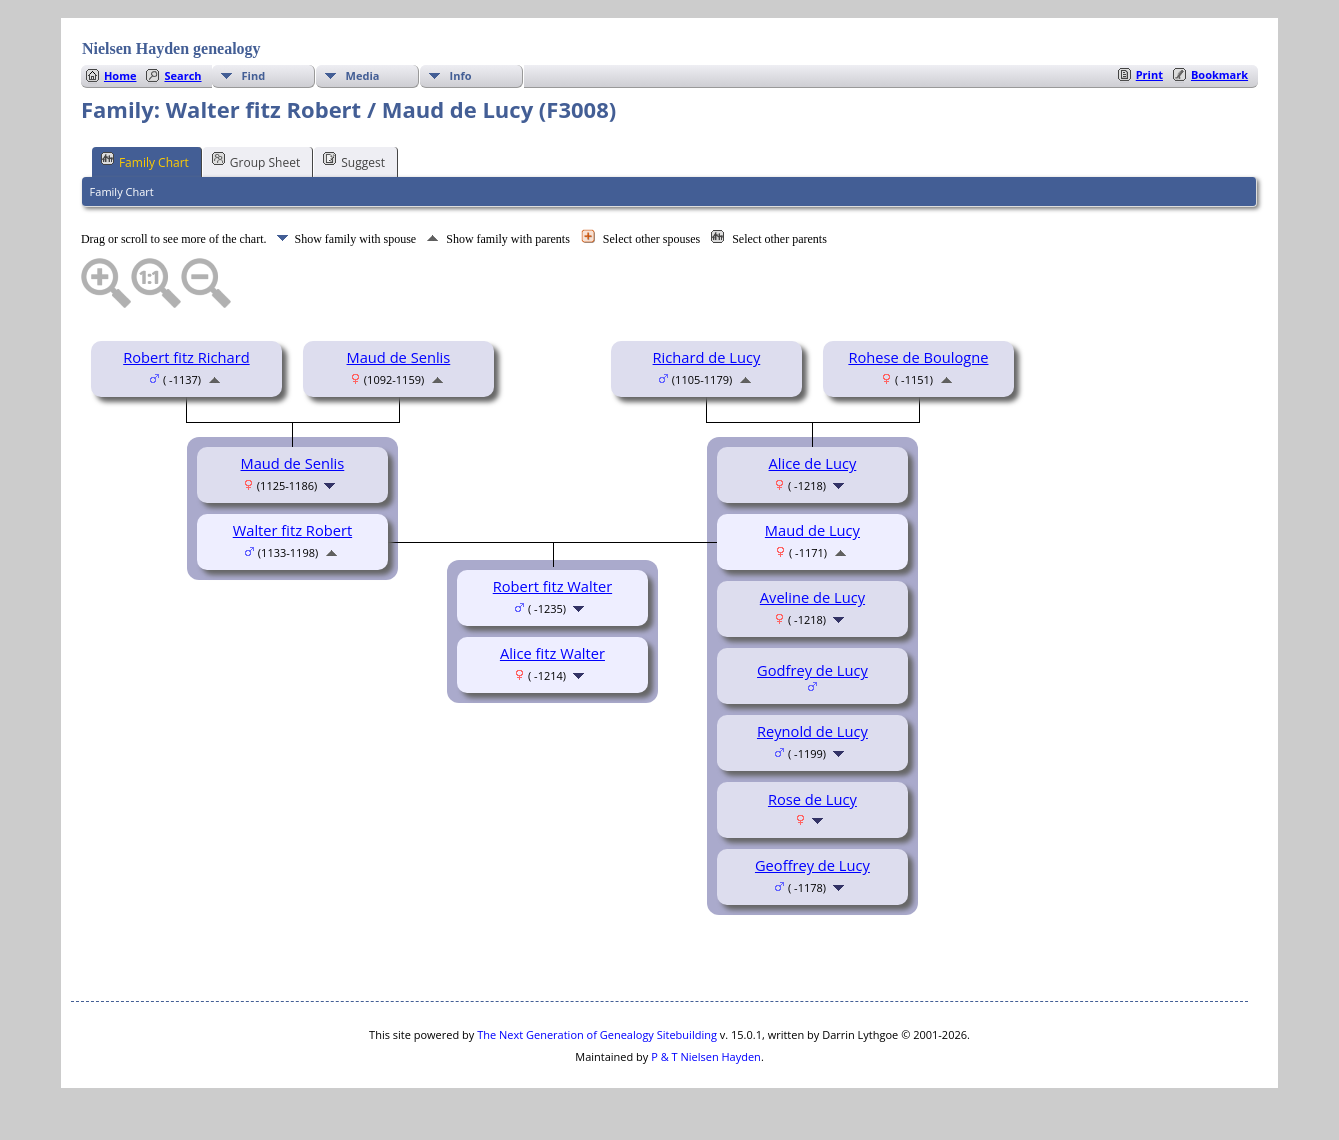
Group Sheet (256, 161)
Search (182, 75)
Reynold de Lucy (812, 731)
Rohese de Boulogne (918, 357)
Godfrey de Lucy (812, 670)
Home (120, 75)
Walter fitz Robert (292, 530)
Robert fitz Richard (186, 357)
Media (363, 75)
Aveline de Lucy (812, 597)
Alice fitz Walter (552, 653)
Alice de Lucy (813, 463)
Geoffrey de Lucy (812, 865)
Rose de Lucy (812, 799)
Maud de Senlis (399, 357)
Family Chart (145, 161)
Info (461, 75)
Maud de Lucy (812, 530)
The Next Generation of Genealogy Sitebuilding (597, 1034)
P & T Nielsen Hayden (706, 1056)
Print (1149, 74)
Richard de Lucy (707, 357)
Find (254, 75)
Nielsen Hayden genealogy (171, 48)
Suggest (354, 161)
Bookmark (1219, 74)
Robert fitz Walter (552, 586)
